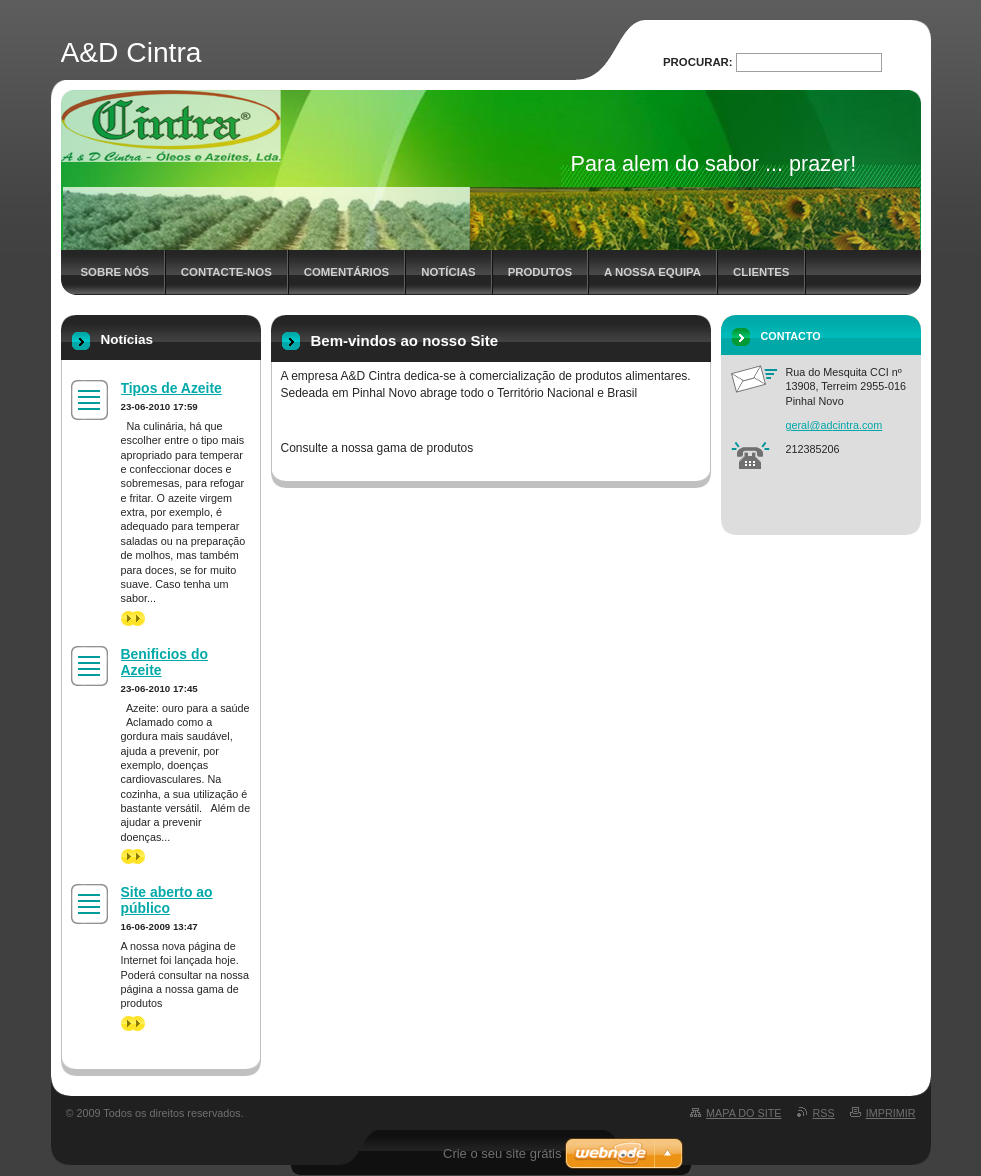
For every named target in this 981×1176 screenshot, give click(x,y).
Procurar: (698, 62)
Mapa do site (743, 1113)
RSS (824, 1113)
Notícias (448, 272)
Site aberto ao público (167, 900)
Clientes (761, 272)
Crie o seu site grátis (502, 1153)
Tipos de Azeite (171, 388)
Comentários (346, 272)
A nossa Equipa (652, 272)
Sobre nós (115, 272)
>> (133, 618)
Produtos (540, 272)
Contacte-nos (226, 272)
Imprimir (891, 1113)
